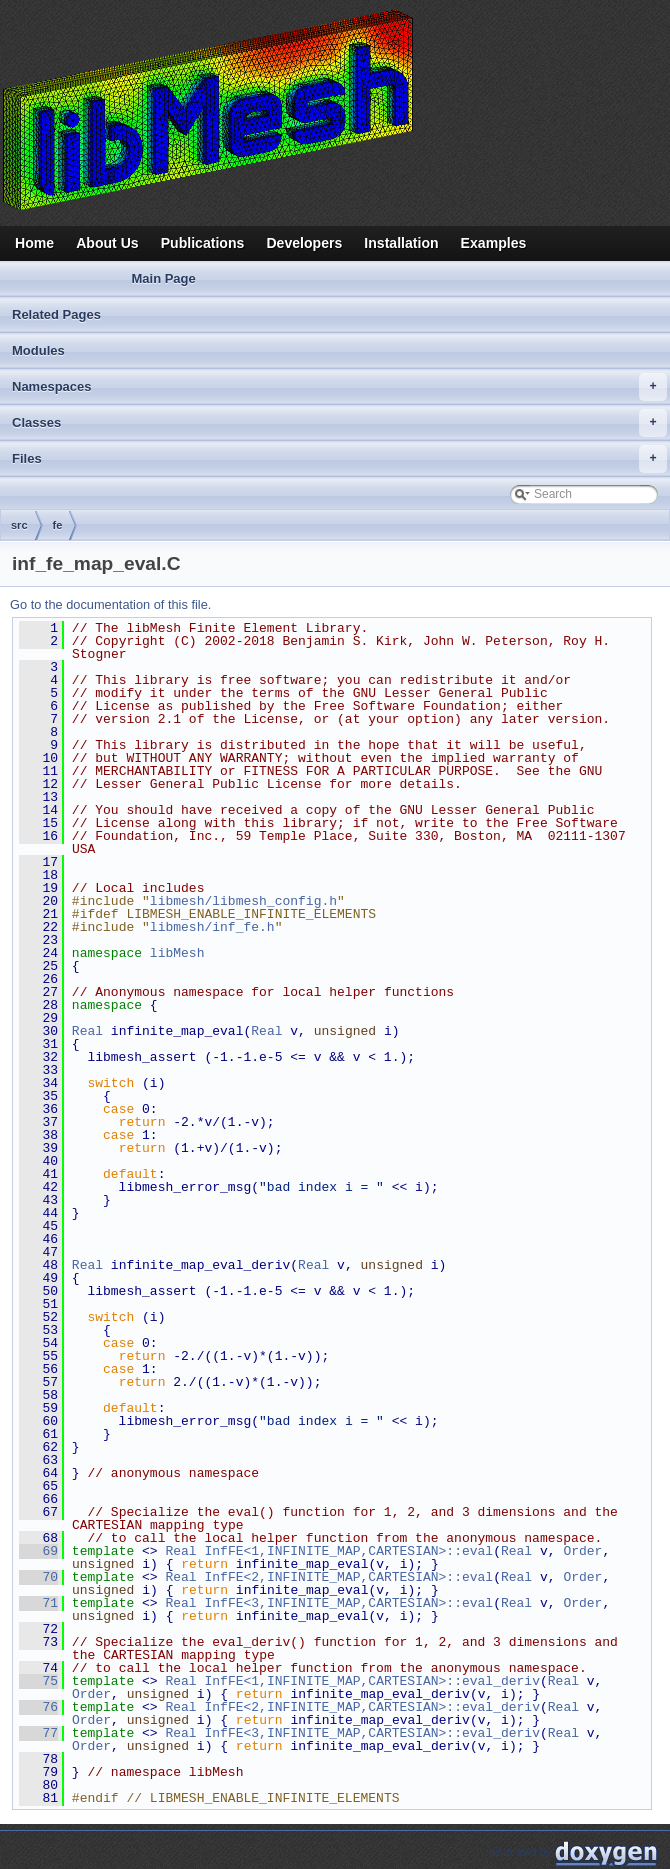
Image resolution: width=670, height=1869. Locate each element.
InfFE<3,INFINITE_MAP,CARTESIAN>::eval (348, 1603)
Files (339, 459)
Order (582, 1551)
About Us (107, 243)
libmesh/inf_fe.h (212, 927)
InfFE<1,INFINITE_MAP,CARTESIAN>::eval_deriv (371, 1681)
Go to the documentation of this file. (110, 604)
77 (38, 1733)
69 (38, 1551)
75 (38, 1681)
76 (38, 1707)
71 (38, 1603)
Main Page (163, 278)
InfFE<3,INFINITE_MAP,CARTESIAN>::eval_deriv (371, 1733)
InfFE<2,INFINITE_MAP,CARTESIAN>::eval (348, 1577)
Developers (304, 243)
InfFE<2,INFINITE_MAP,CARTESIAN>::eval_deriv (371, 1707)
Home (34, 243)
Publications (203, 243)
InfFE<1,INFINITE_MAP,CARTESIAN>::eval (348, 1551)
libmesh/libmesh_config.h (243, 901)
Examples (494, 243)
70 (38, 1577)
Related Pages (56, 314)
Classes (339, 423)
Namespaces (339, 387)
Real (87, 1031)
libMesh (177, 953)
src (19, 525)
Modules (38, 350)
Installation (401, 243)
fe (58, 525)
